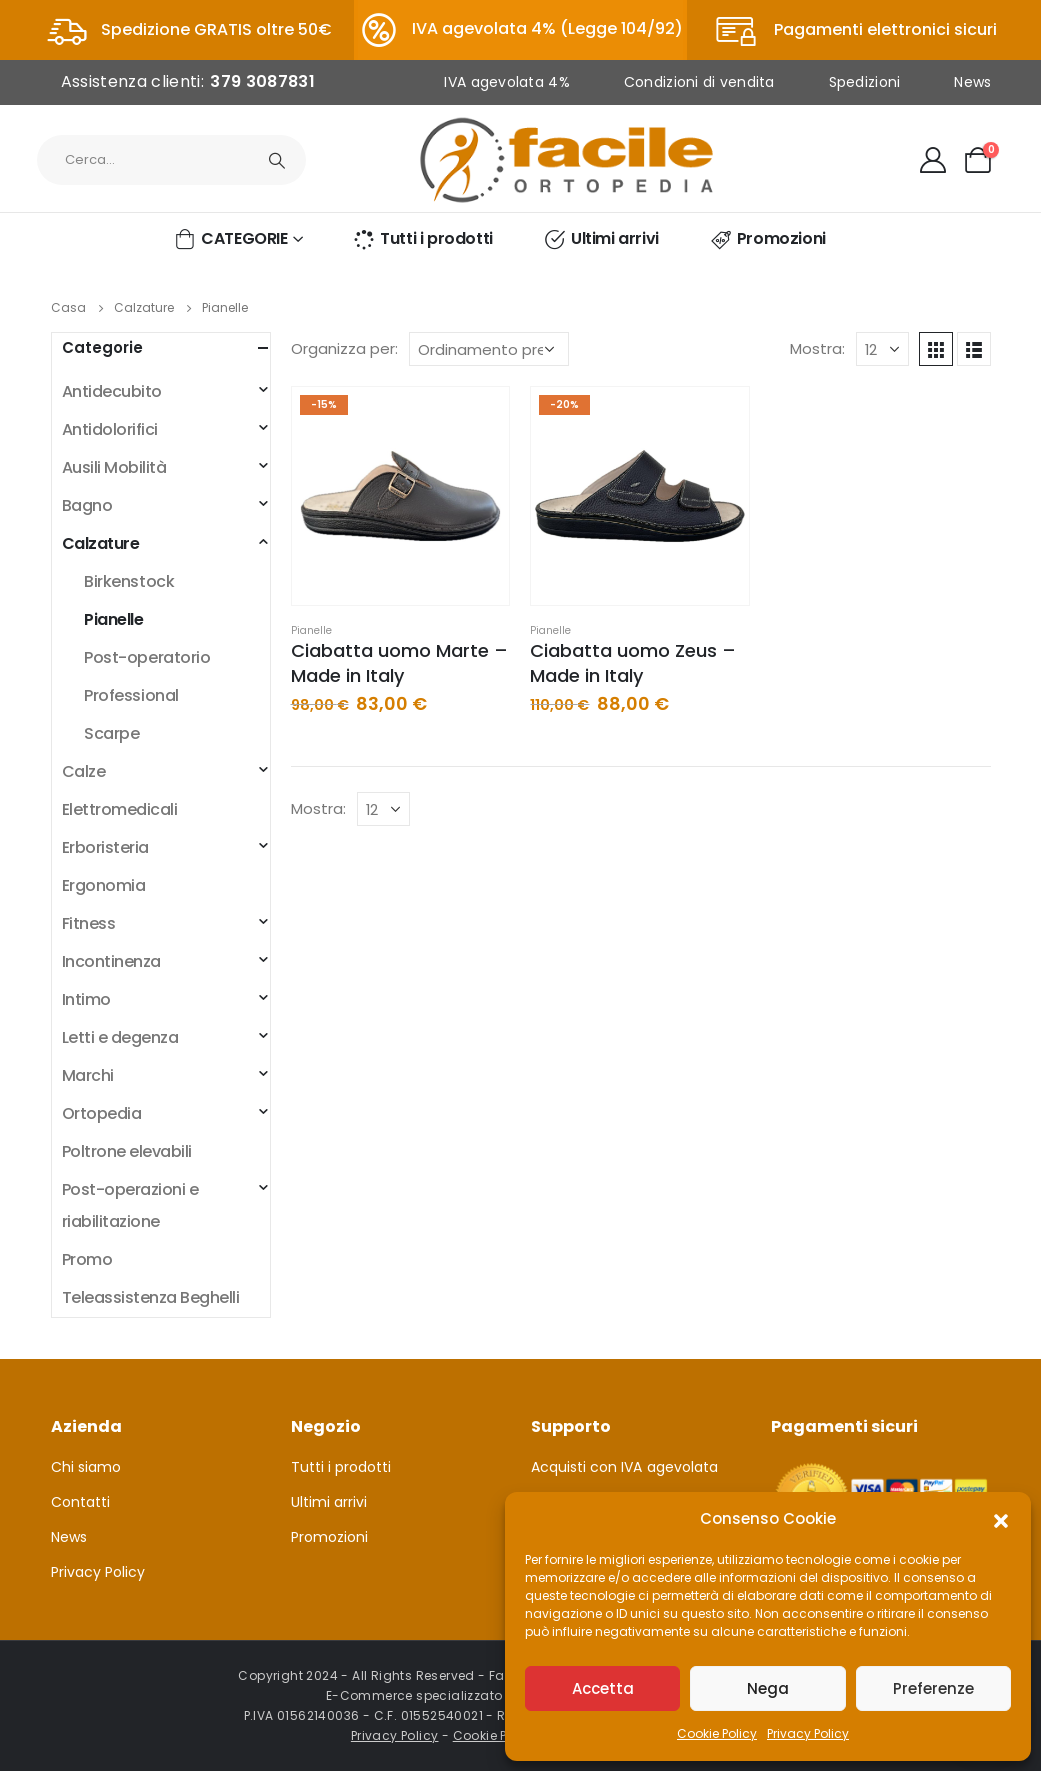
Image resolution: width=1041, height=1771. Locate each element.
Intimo (86, 999)
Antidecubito (112, 391)
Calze (84, 771)
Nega (768, 1688)
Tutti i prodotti (422, 239)
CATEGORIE (230, 239)
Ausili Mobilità (114, 467)
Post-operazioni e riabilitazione (130, 1205)
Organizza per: (344, 348)
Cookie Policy (717, 1733)
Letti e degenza (120, 1037)
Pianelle (311, 630)
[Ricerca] (278, 160)
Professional (131, 695)
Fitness (89, 923)
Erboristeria (105, 847)
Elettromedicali (120, 809)
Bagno (87, 505)
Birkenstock (129, 581)
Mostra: (817, 348)
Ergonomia (104, 885)
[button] (1001, 1519)
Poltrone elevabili (127, 1151)
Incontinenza (111, 961)
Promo (87, 1259)
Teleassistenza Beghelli (151, 1297)
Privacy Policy (808, 1733)
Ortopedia (102, 1113)
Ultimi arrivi (601, 239)
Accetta (603, 1688)
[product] (401, 496)
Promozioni (767, 239)
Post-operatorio (147, 657)
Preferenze (933, 1688)
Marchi (88, 1075)
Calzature (101, 543)
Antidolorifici (110, 429)
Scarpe (111, 733)
